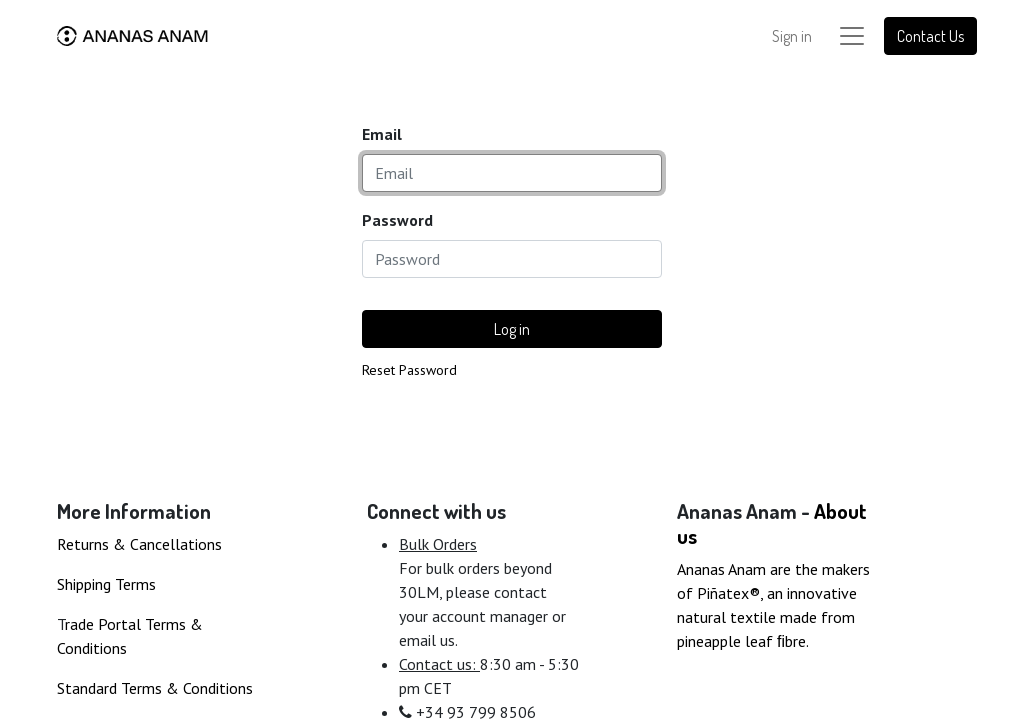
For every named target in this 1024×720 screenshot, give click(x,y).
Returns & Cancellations (139, 544)
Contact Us (930, 36)
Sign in (792, 36)
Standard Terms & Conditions (155, 688)
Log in (512, 329)
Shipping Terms (106, 584)
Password (397, 220)
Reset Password (409, 370)
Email (382, 134)
